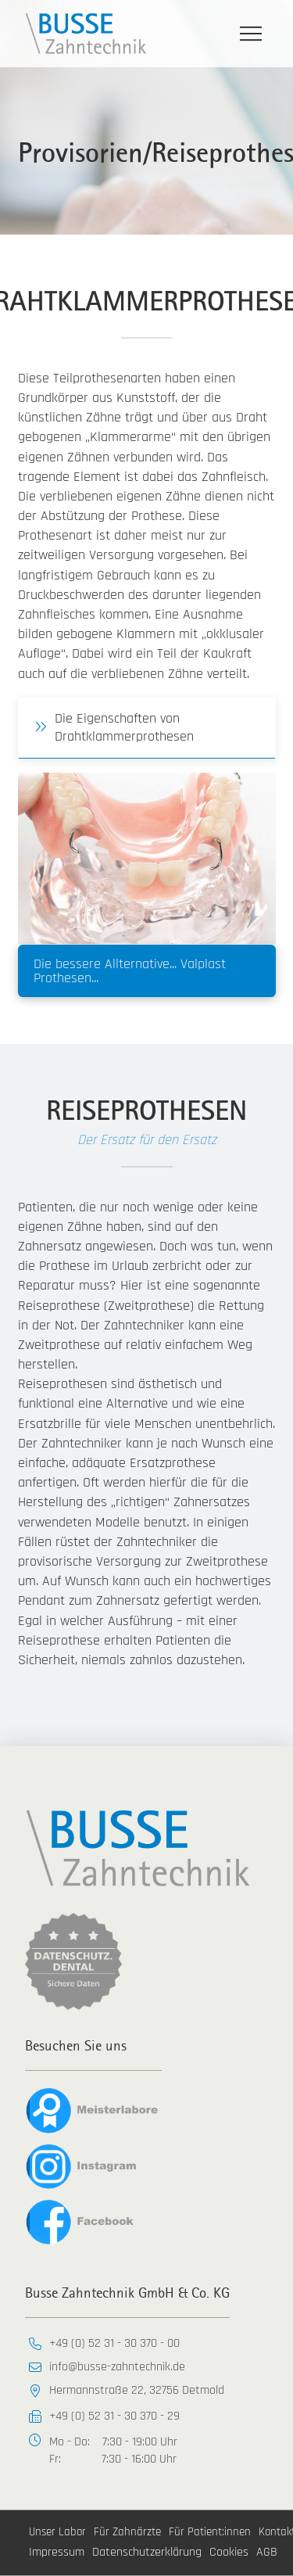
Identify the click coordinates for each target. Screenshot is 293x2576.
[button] (251, 33)
